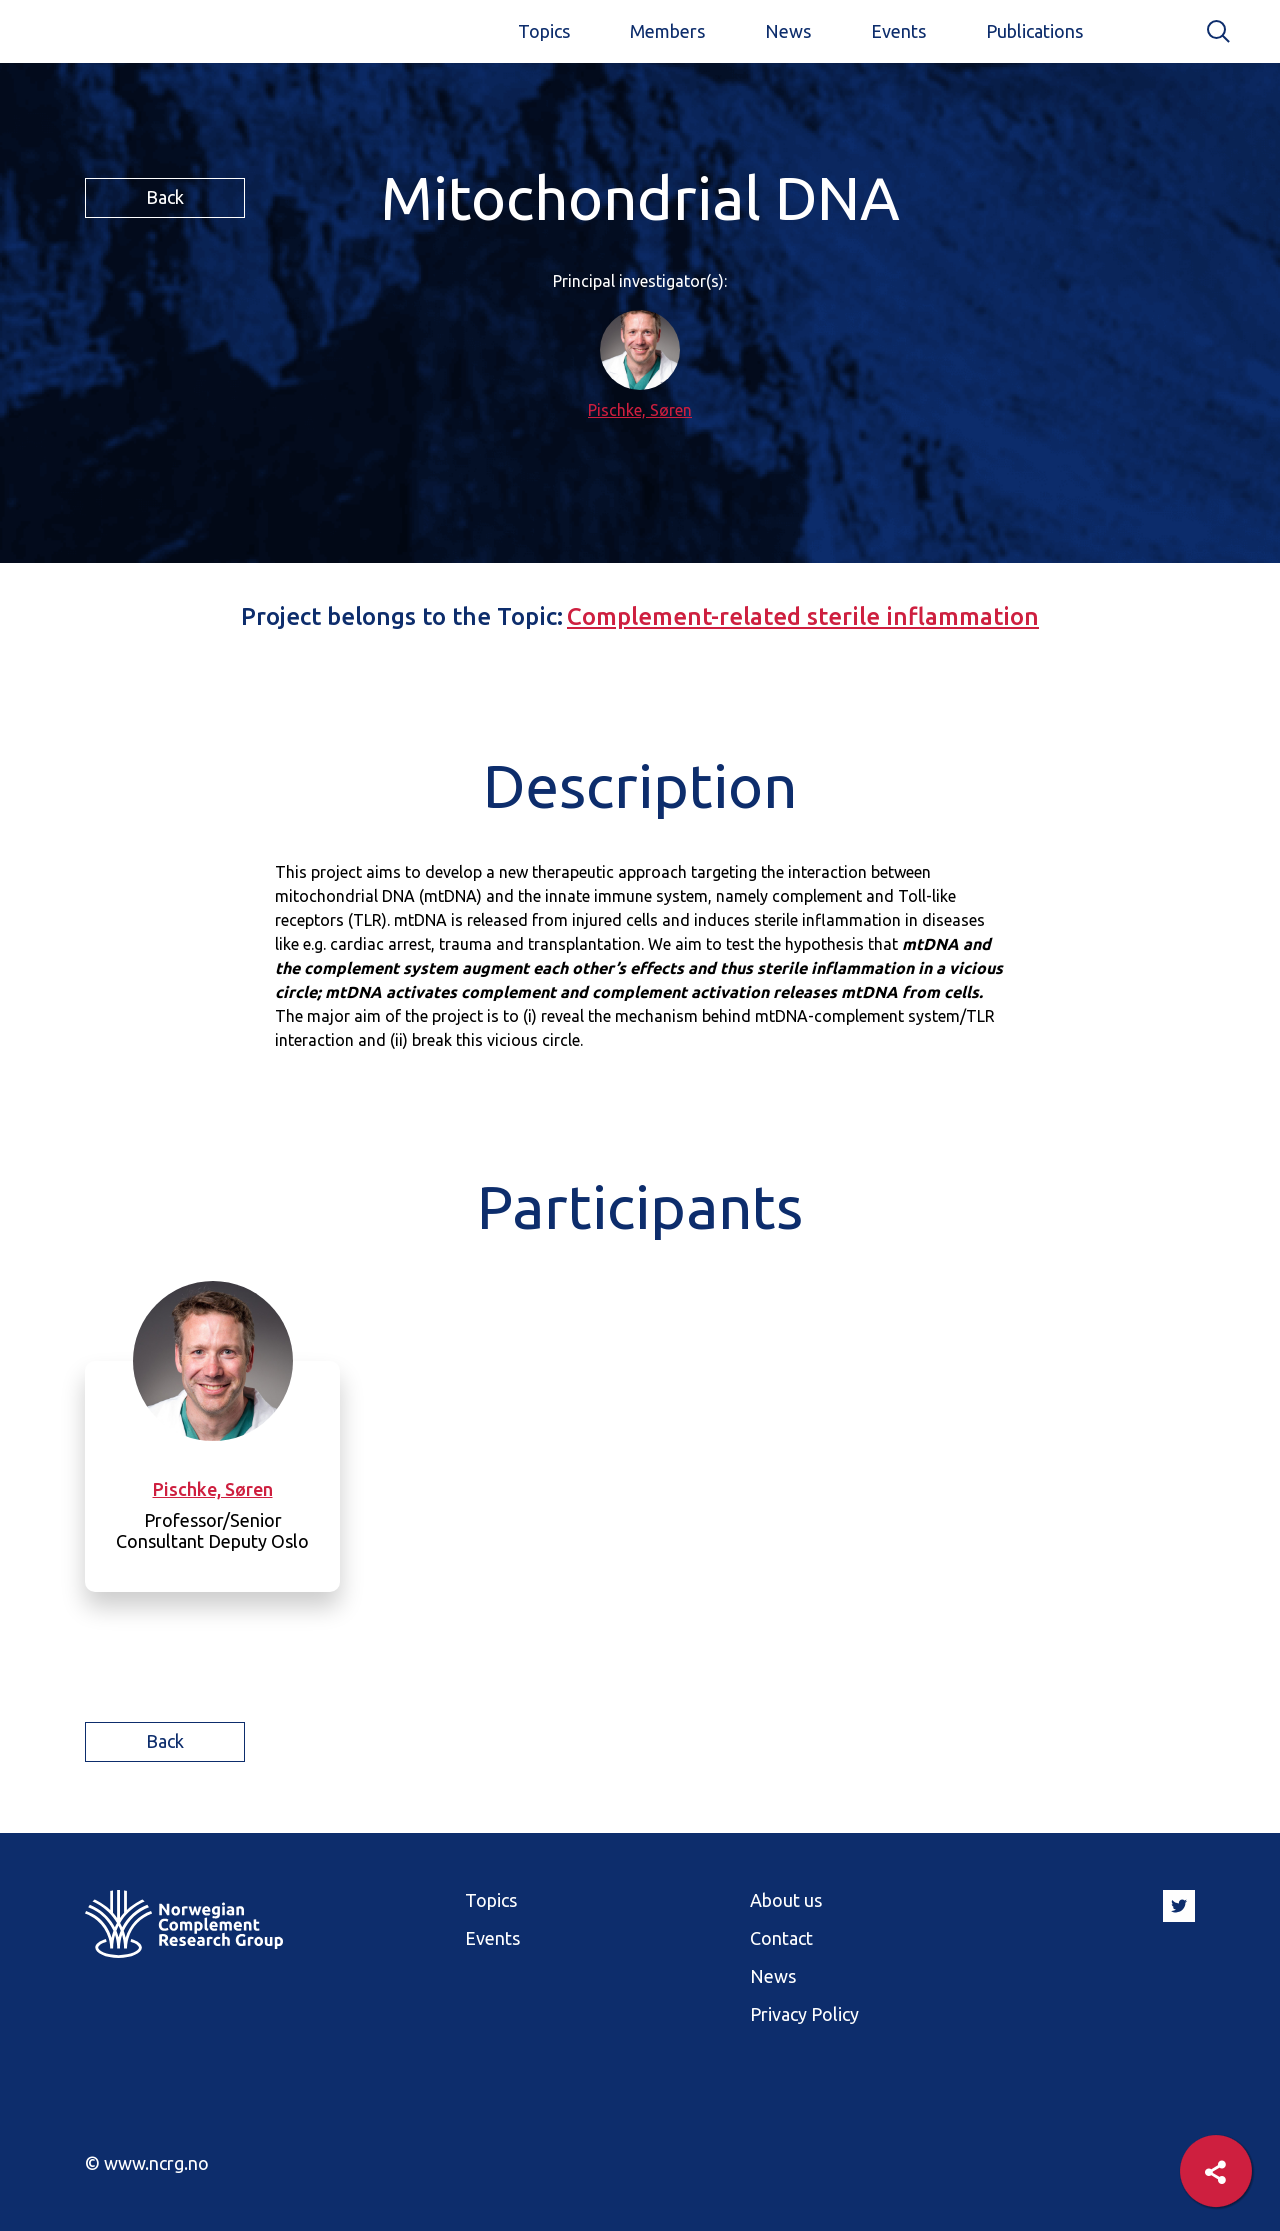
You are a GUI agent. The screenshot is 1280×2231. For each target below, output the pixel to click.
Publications (1034, 31)
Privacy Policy (804, 2014)
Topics (544, 31)
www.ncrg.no (156, 2163)
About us (786, 1900)
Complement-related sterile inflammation (803, 616)
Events (898, 31)
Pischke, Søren (640, 410)
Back (165, 197)
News (788, 31)
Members (667, 31)
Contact (781, 1938)
